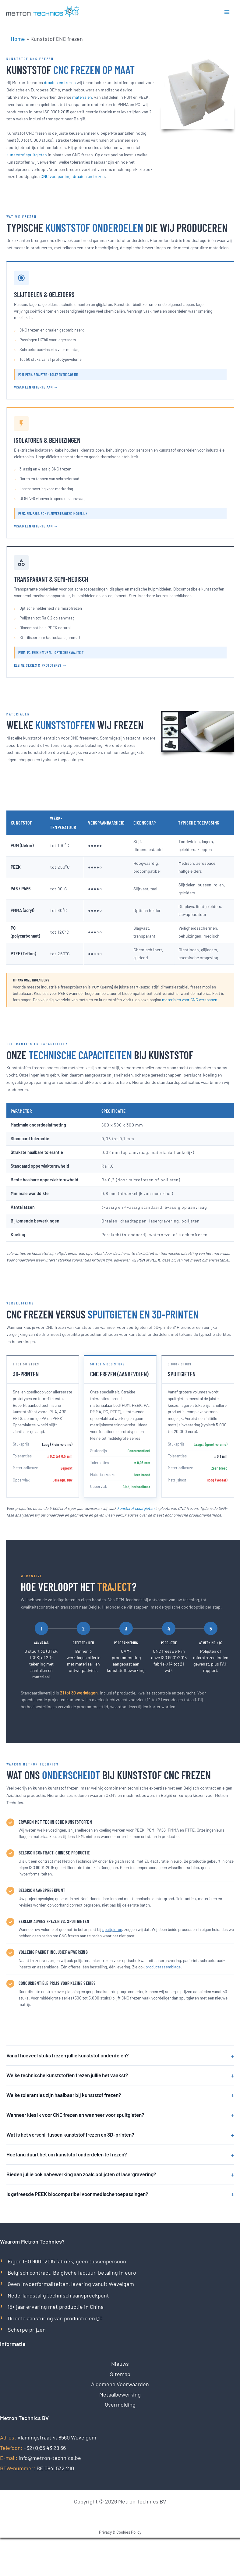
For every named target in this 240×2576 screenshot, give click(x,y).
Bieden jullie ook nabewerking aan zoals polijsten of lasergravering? (120, 2174)
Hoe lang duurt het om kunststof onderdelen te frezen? (120, 2154)
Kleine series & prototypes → (40, 665)
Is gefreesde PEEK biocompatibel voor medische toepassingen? (120, 2194)
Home (18, 38)
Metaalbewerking (120, 2394)
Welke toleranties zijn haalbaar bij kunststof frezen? (120, 2095)
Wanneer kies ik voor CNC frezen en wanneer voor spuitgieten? (120, 2114)
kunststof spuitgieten (26, 154)
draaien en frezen (60, 82)
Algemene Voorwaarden (120, 2384)
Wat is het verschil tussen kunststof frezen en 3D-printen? (120, 2134)
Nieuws (120, 2363)
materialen (82, 97)
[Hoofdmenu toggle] (227, 12)
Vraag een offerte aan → (36, 387)
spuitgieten (112, 1929)
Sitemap (120, 2374)
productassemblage (163, 1966)
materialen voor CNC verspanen (189, 999)
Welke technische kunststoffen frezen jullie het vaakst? (120, 2075)
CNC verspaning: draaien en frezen (73, 176)
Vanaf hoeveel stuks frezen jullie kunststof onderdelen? (120, 2055)
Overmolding (120, 2404)
